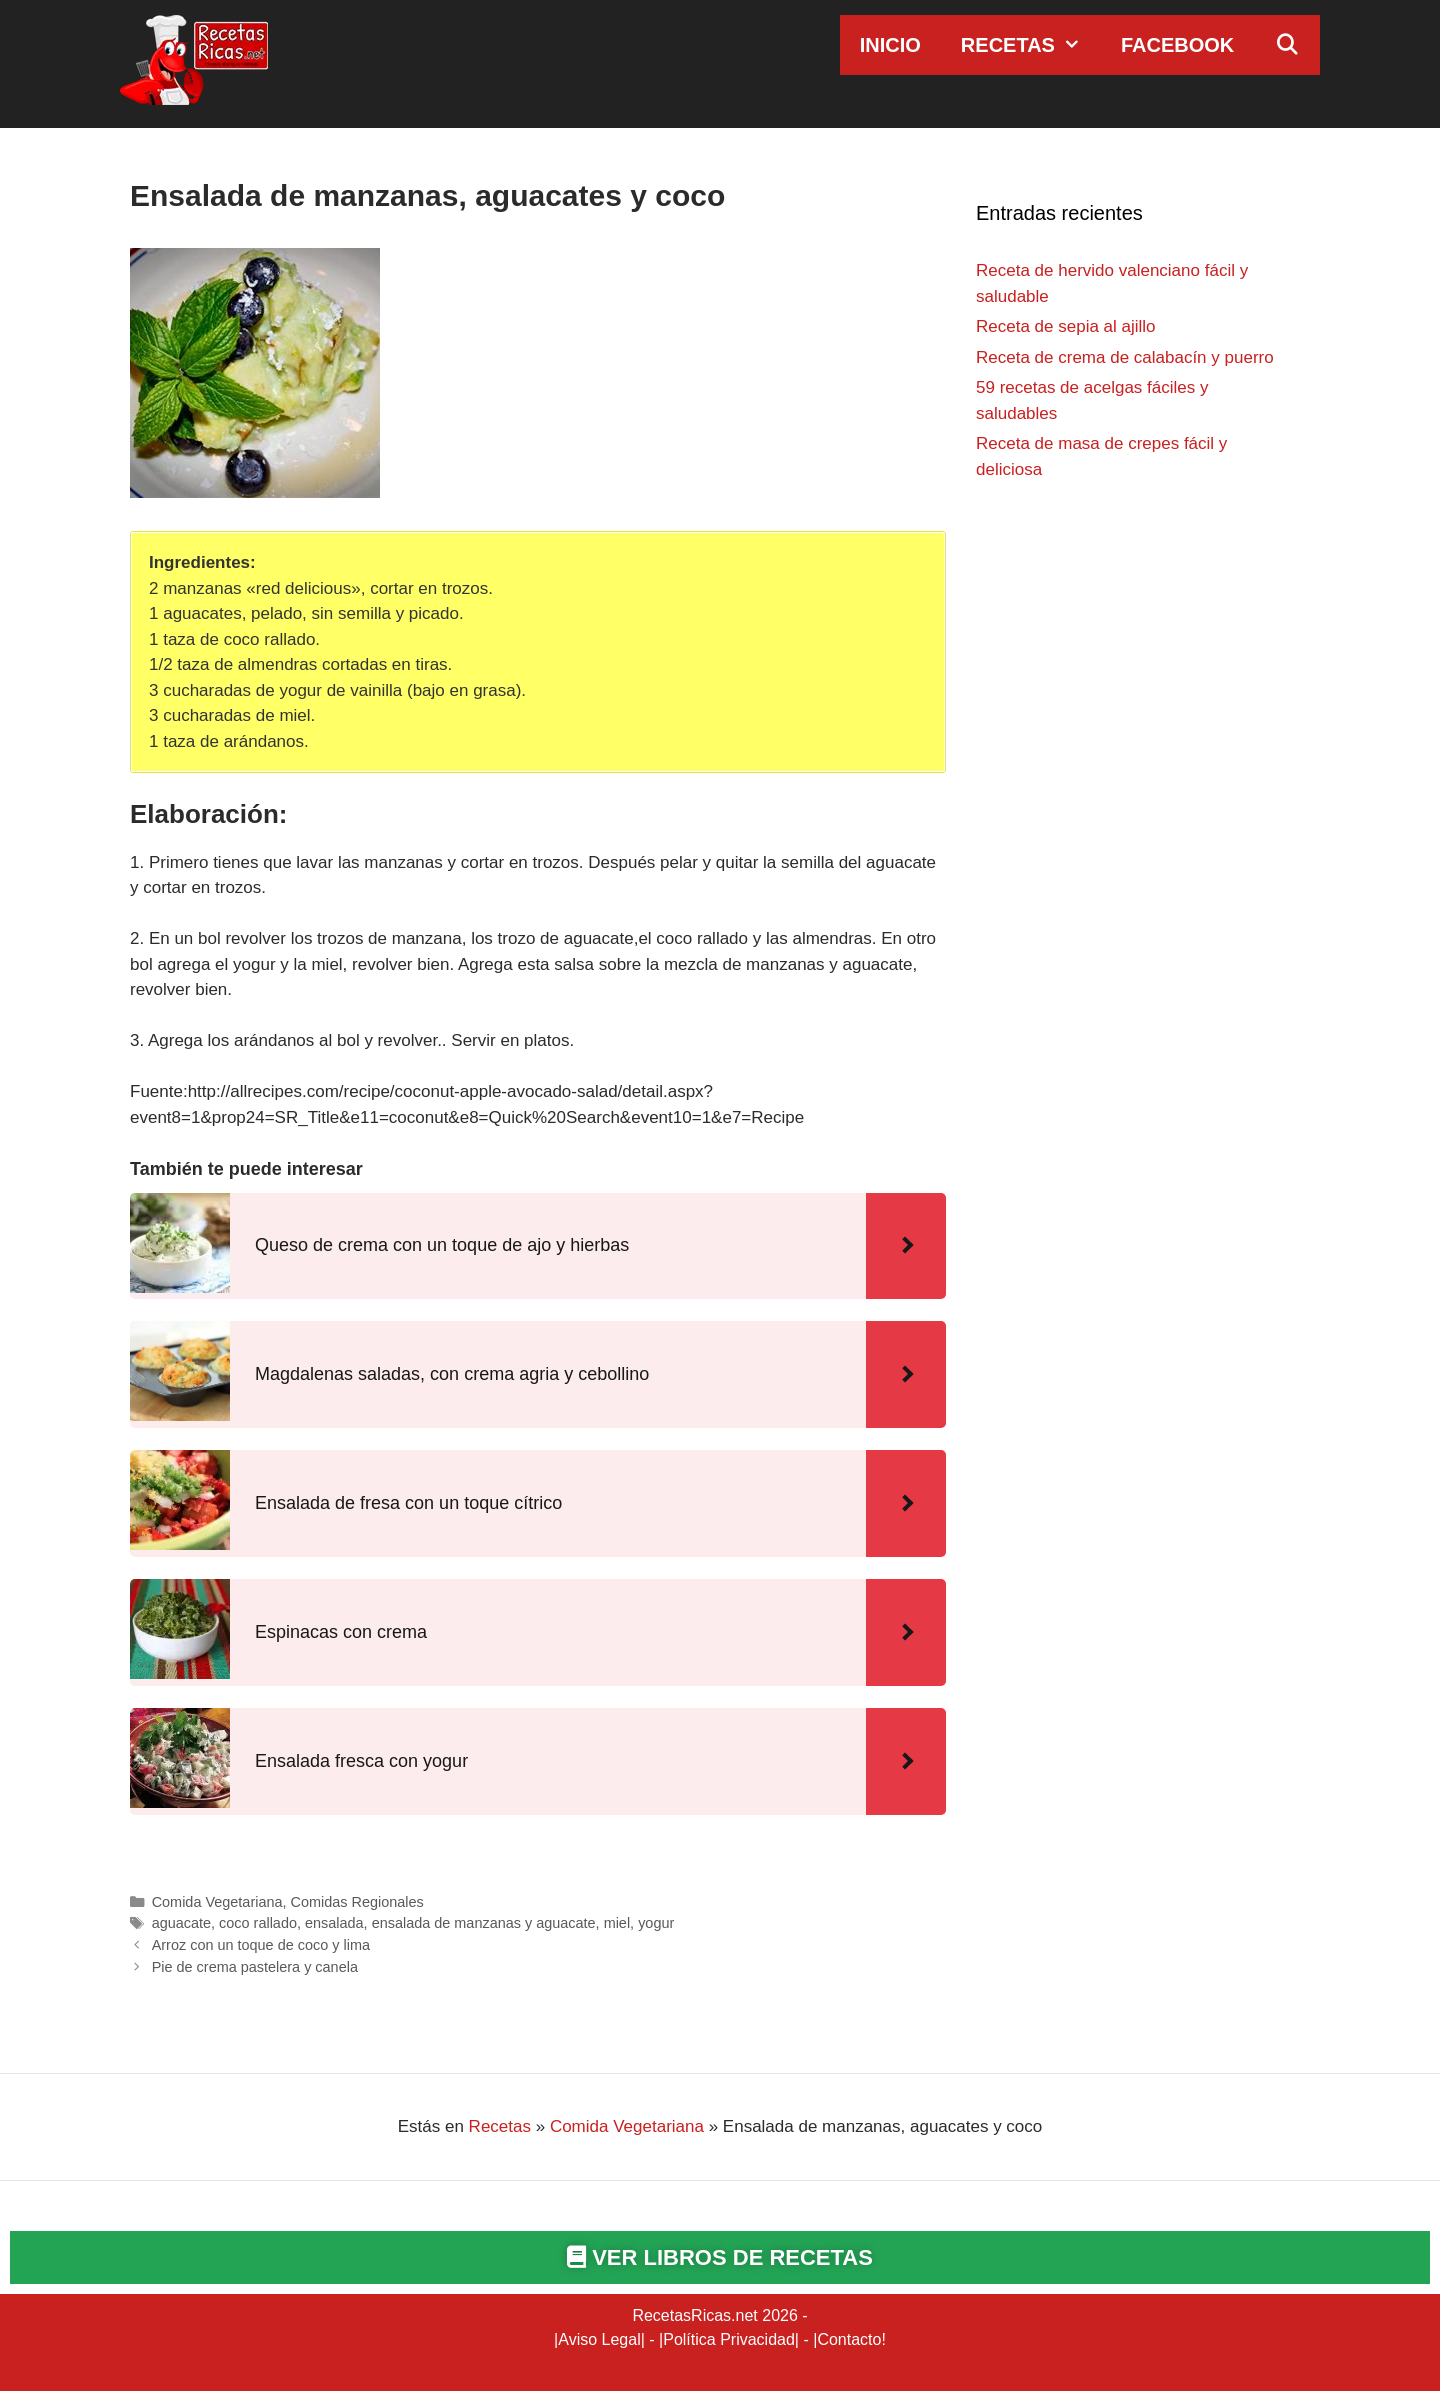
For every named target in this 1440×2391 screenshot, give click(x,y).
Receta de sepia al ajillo (1066, 326)
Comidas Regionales (357, 1902)
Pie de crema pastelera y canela (255, 1967)
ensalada (334, 1923)
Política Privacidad (729, 2339)
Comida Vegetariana (217, 1902)
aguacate (181, 1923)
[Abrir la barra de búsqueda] (1287, 45)
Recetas (1031, 45)
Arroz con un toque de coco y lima (261, 1945)
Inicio (890, 45)
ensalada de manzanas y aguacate (484, 1923)
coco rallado (258, 1923)
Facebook (1177, 45)
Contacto (849, 2339)
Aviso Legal (599, 2339)
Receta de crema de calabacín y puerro (1125, 357)
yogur (656, 1923)
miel (617, 1923)
